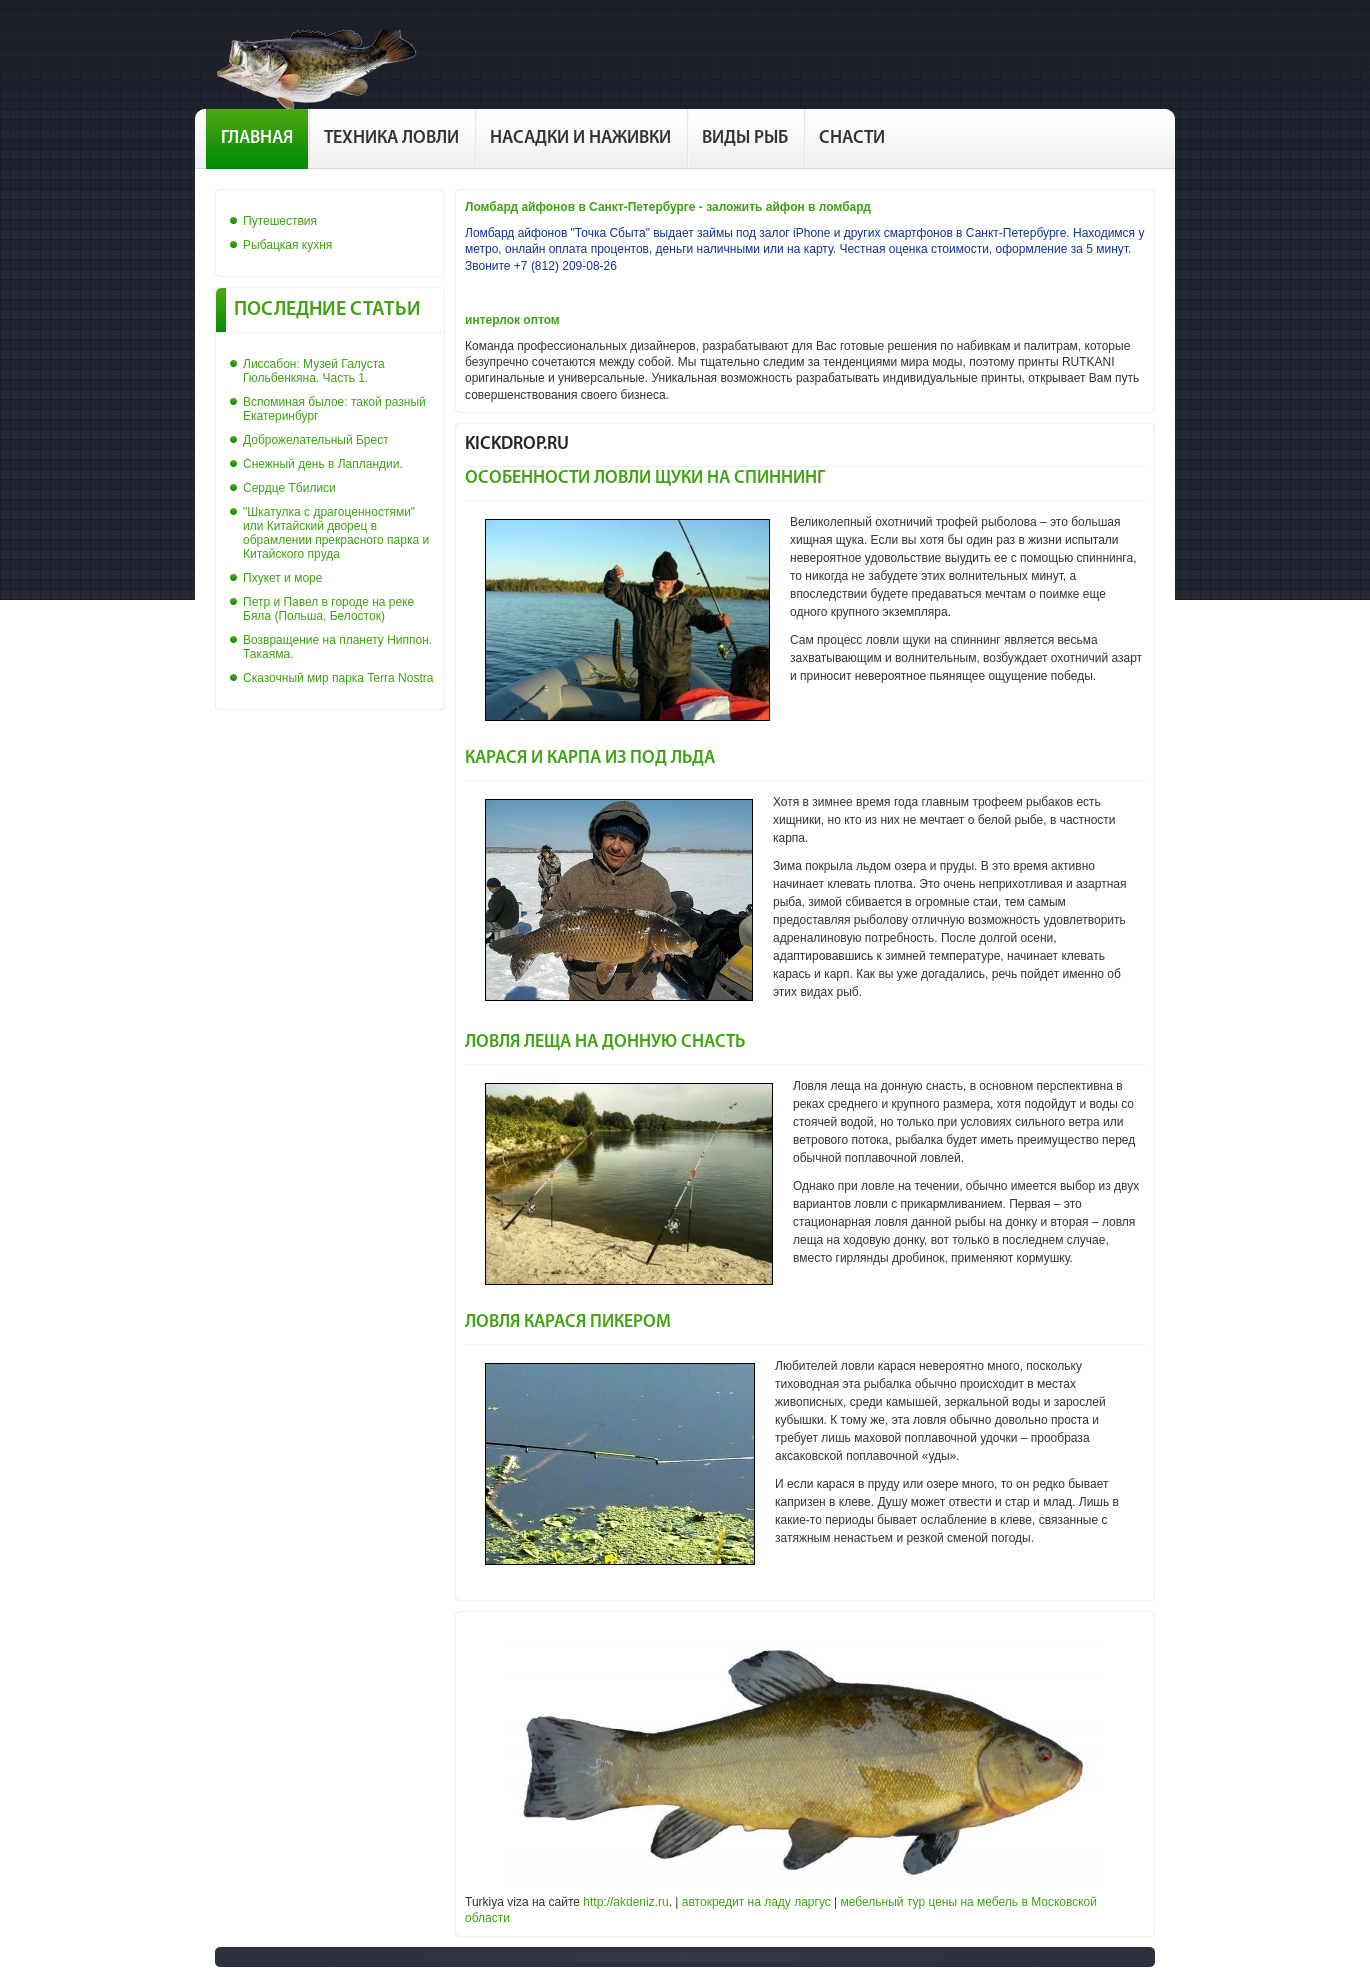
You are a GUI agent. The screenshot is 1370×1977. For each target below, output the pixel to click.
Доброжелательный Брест (316, 440)
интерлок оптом (512, 320)
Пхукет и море (282, 578)
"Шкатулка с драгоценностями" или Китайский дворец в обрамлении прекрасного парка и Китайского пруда (336, 533)
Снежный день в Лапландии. (323, 464)
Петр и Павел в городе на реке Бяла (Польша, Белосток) (328, 609)
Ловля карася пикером (568, 1322)
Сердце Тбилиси (289, 488)
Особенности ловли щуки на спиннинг (645, 478)
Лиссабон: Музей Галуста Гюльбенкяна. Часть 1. (314, 371)
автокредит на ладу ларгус (756, 1902)
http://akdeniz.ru (625, 1902)
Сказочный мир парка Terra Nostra (338, 678)
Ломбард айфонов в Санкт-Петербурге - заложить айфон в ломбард (668, 207)
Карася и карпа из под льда (590, 758)
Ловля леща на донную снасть (605, 1042)
